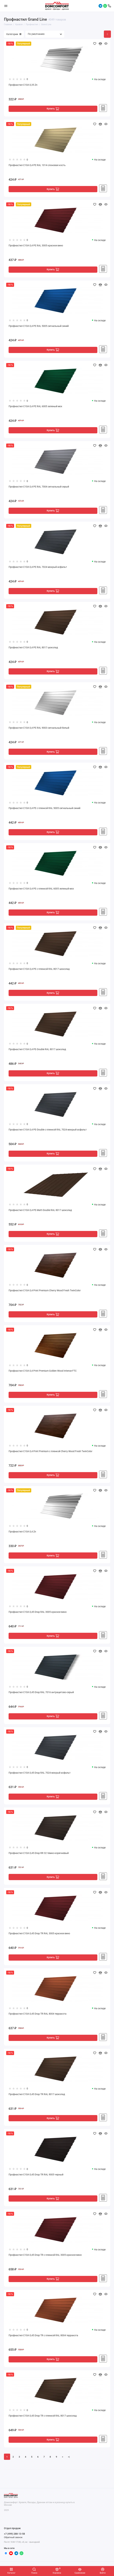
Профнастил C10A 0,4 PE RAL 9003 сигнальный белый (39, 727)
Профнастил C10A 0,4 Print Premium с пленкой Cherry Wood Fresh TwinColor (50, 1451)
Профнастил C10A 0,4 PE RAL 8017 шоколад (33, 647)
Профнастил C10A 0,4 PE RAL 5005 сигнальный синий (39, 326)
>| (69, 2457)
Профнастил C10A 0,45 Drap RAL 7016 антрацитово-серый (41, 1692)
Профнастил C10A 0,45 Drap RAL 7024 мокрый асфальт (40, 1772)
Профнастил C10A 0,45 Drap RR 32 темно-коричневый (39, 1853)
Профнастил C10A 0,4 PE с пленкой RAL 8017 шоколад (39, 969)
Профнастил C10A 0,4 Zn (22, 1531)
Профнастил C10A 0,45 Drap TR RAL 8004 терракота (37, 2013)
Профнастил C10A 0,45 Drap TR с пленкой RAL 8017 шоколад (43, 2415)
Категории (13, 34)
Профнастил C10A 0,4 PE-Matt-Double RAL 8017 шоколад (40, 1210)
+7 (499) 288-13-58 (14, 2533)
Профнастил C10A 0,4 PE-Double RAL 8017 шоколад (37, 1049)
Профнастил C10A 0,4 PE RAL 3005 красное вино (36, 245)
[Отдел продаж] (109, 6)
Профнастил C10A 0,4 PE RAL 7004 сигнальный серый (39, 486)
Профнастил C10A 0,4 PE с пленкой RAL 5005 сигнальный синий (44, 808)
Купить (53, 108)
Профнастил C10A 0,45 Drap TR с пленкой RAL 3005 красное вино (45, 2254)
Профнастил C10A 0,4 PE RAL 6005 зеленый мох (35, 406)
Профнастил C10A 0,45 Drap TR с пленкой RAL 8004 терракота (43, 2335)
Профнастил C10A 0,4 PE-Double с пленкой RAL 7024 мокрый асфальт (48, 1129)
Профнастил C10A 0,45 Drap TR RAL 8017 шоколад (37, 2094)
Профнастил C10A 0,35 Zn (23, 84)
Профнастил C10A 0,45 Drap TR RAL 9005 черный (36, 2174)
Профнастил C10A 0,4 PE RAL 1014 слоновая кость (37, 165)
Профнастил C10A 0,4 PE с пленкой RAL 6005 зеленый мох (41, 888)
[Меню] (6, 6)
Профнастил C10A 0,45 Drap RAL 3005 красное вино (38, 1612)
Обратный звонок (13, 2537)
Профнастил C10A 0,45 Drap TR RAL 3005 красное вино (39, 1933)
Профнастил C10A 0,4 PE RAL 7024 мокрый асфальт (38, 567)
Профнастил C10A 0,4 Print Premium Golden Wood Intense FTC (43, 1370)
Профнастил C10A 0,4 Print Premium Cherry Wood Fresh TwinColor (45, 1290)
